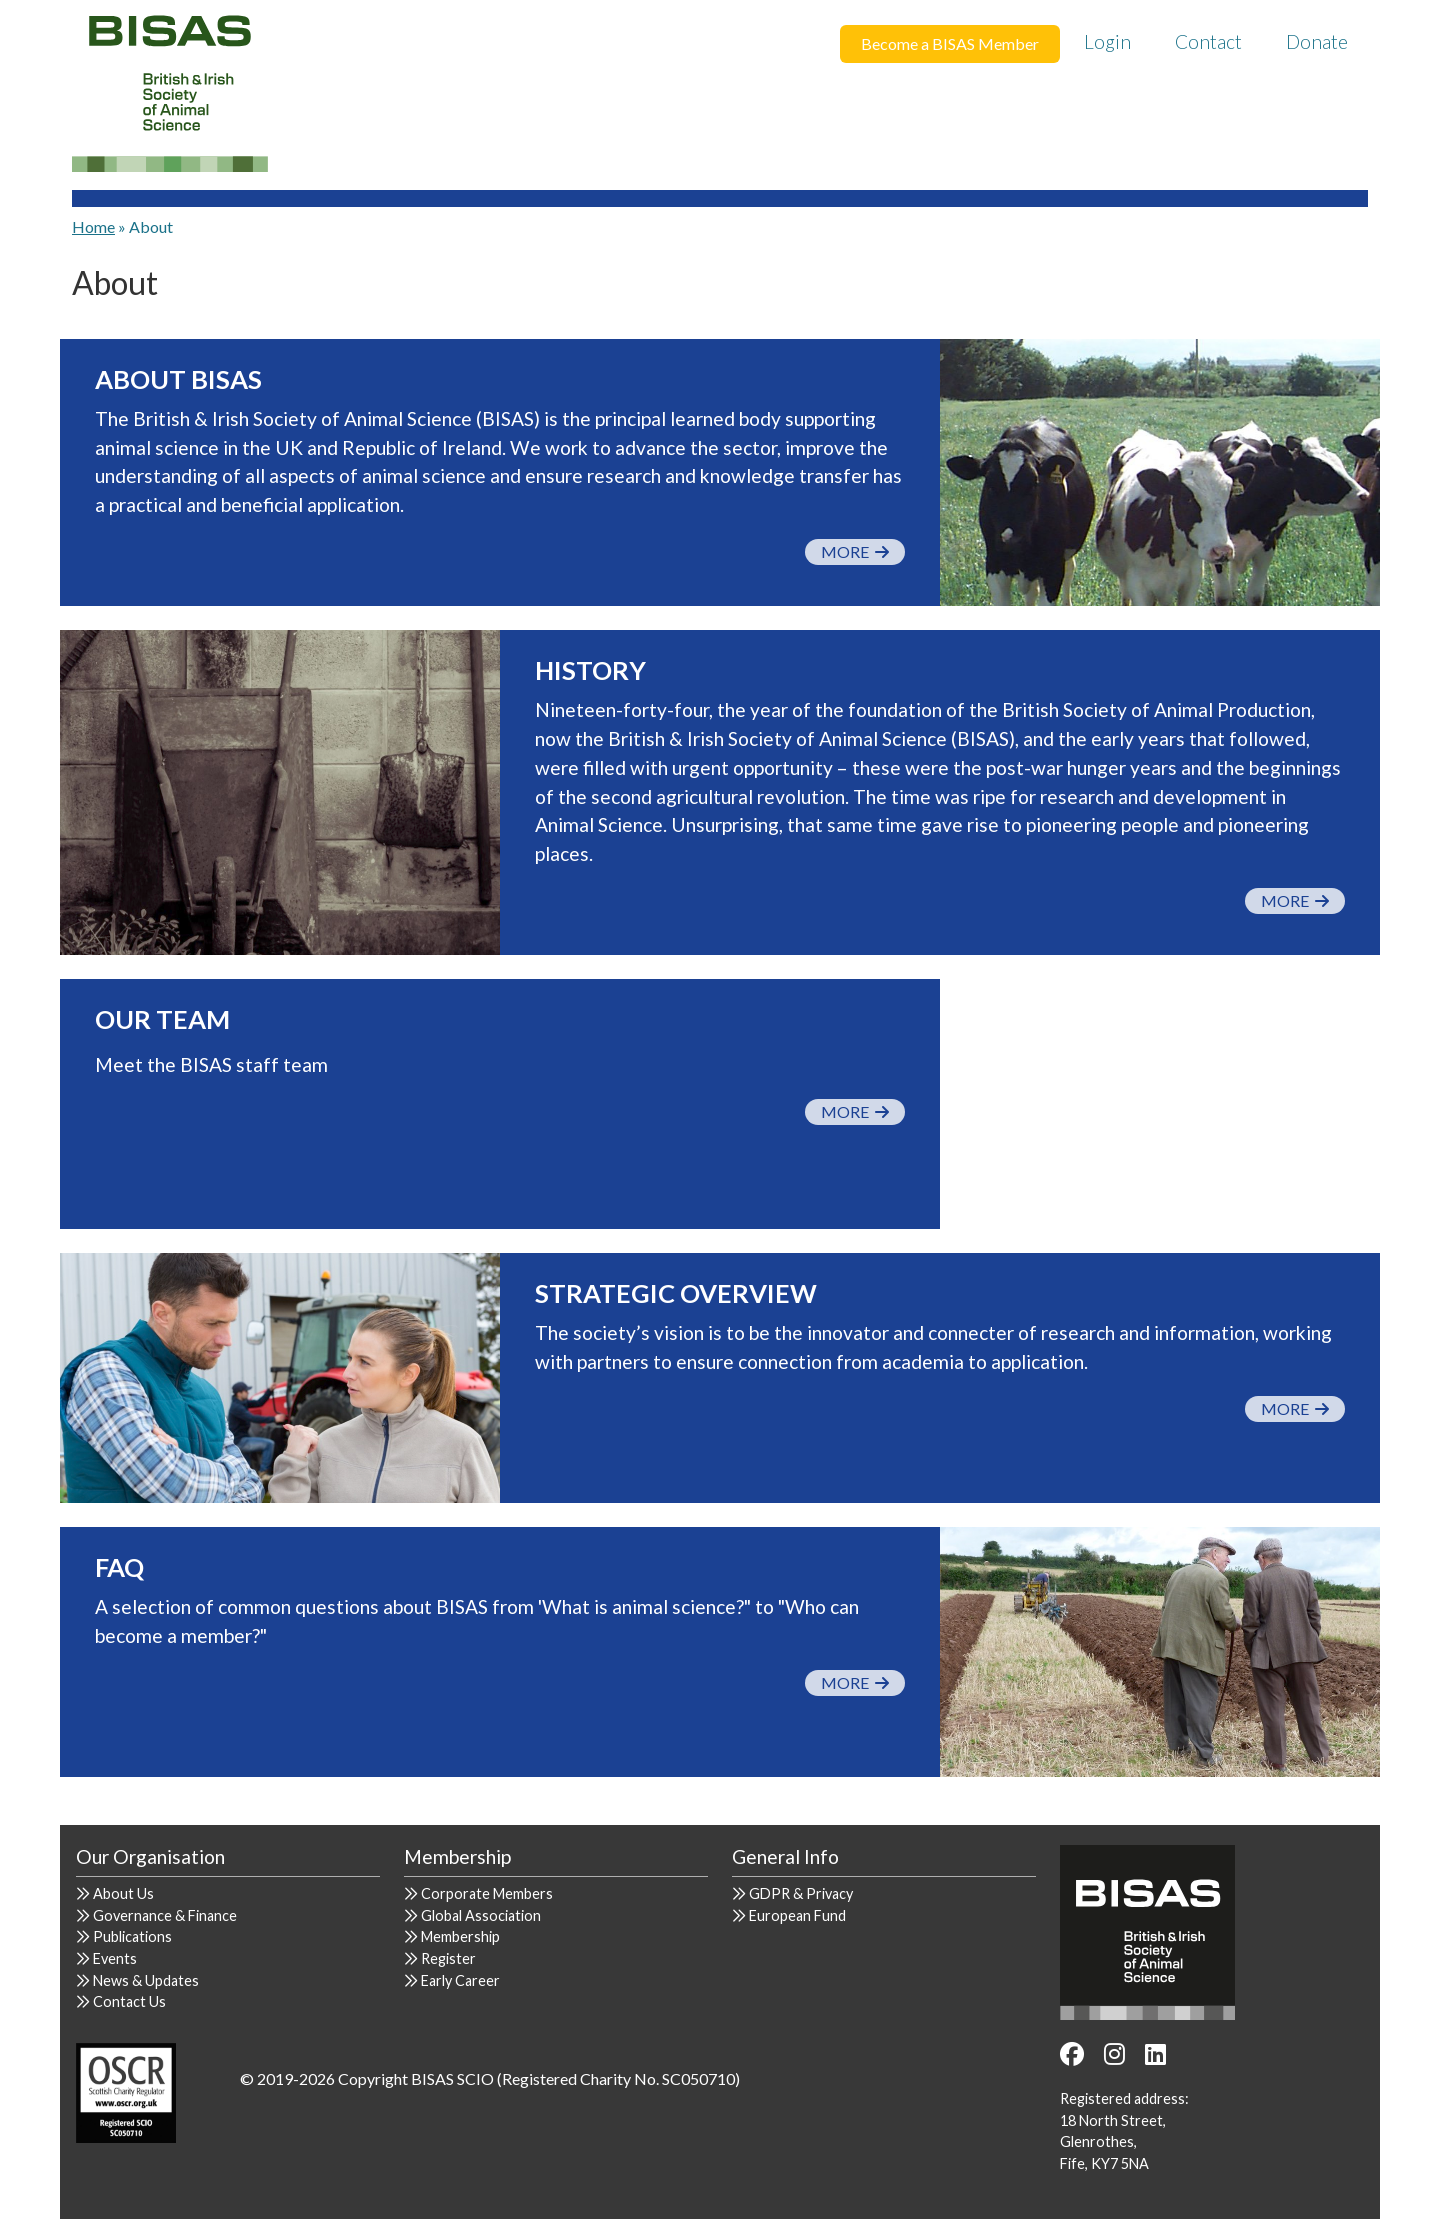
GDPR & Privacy (801, 1893)
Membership (460, 1936)
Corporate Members (487, 1893)
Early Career (460, 1980)
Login (1107, 41)
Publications (132, 1936)
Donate (1317, 41)
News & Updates (146, 1980)
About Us (123, 1893)
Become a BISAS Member (950, 43)
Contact (1208, 41)
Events (115, 1958)
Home (93, 226)
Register (448, 1958)
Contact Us (129, 2001)
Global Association (481, 1915)
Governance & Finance (165, 1915)
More (855, 551)
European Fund (797, 1915)
